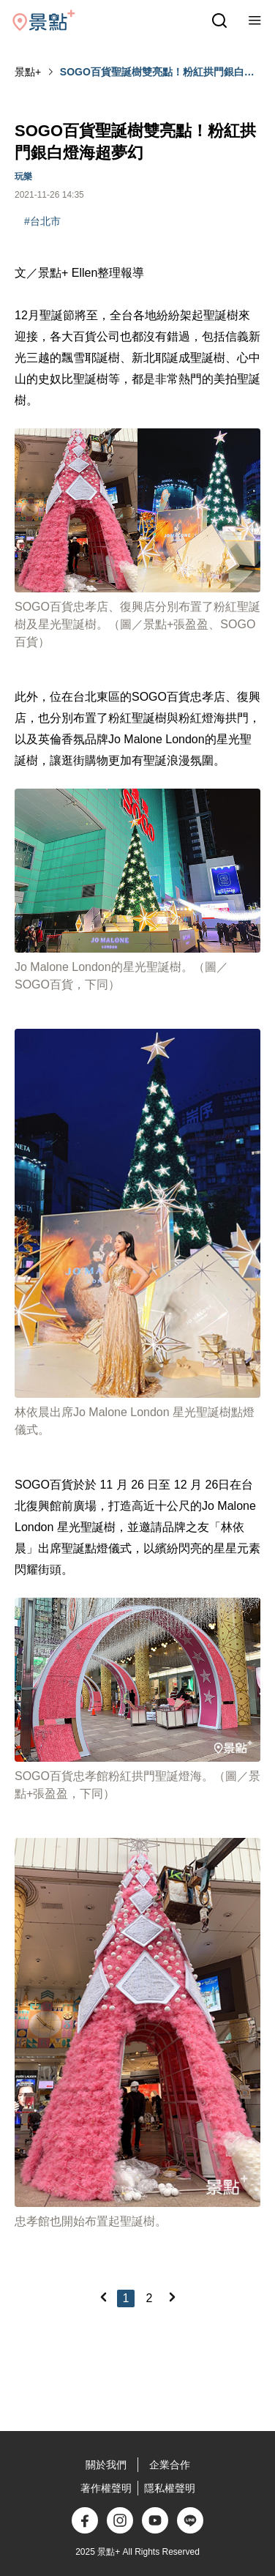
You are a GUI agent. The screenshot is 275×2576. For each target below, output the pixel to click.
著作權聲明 (106, 2488)
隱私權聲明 (169, 2488)
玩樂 (23, 176)
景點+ (28, 72)
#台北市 (42, 221)
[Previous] (103, 2297)
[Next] (172, 2297)
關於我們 (106, 2465)
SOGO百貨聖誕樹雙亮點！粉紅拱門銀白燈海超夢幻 (157, 72)
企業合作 (169, 2465)
